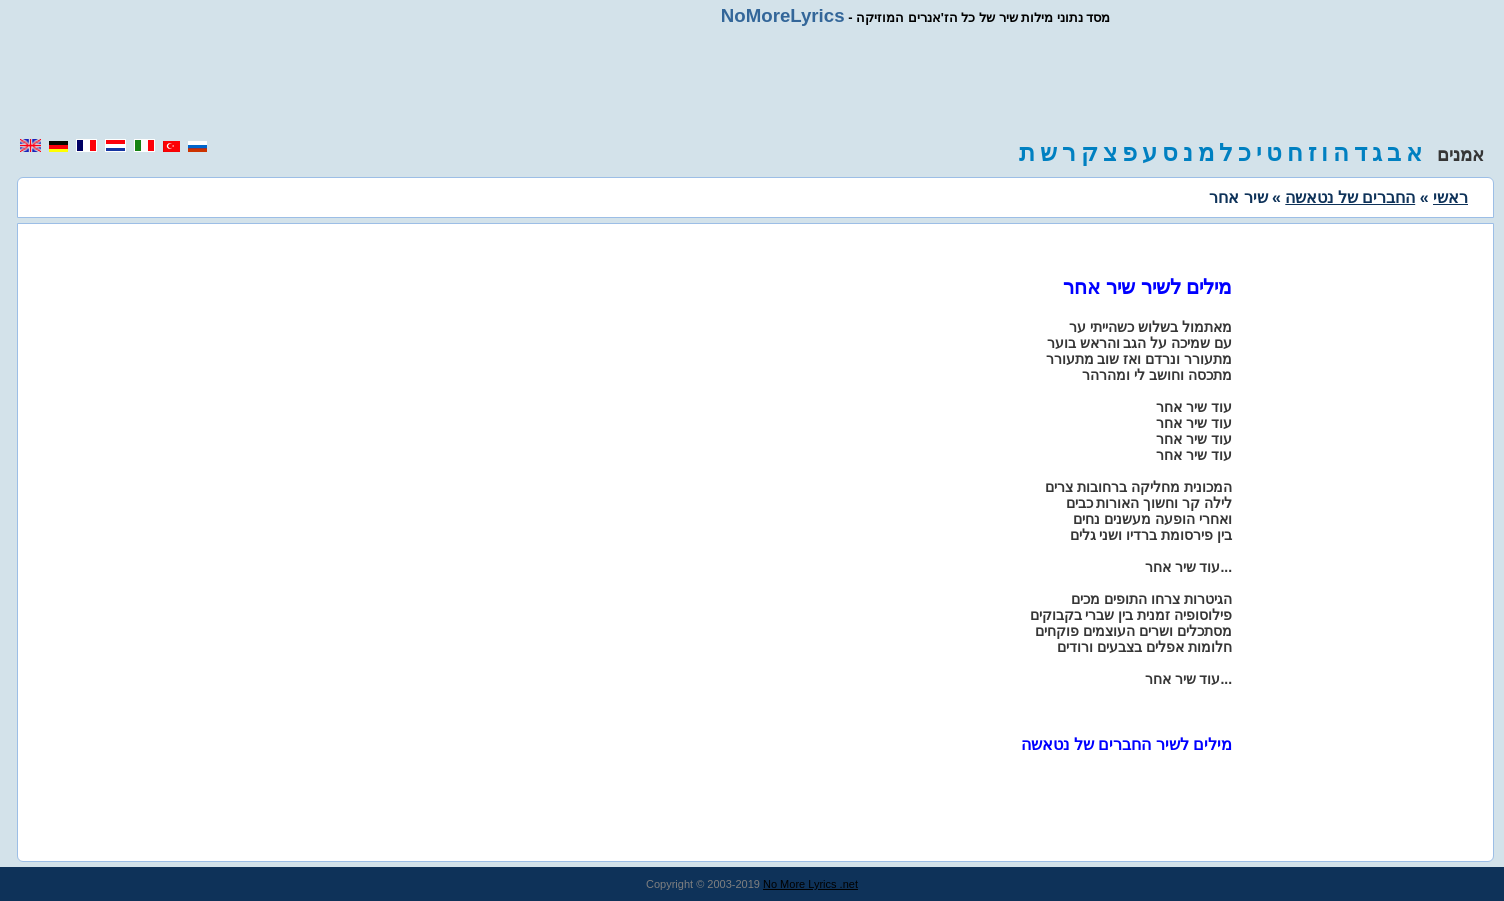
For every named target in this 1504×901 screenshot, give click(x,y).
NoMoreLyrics (783, 15)
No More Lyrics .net (810, 884)
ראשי (1450, 197)
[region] (752, 82)
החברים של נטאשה (1350, 197)
